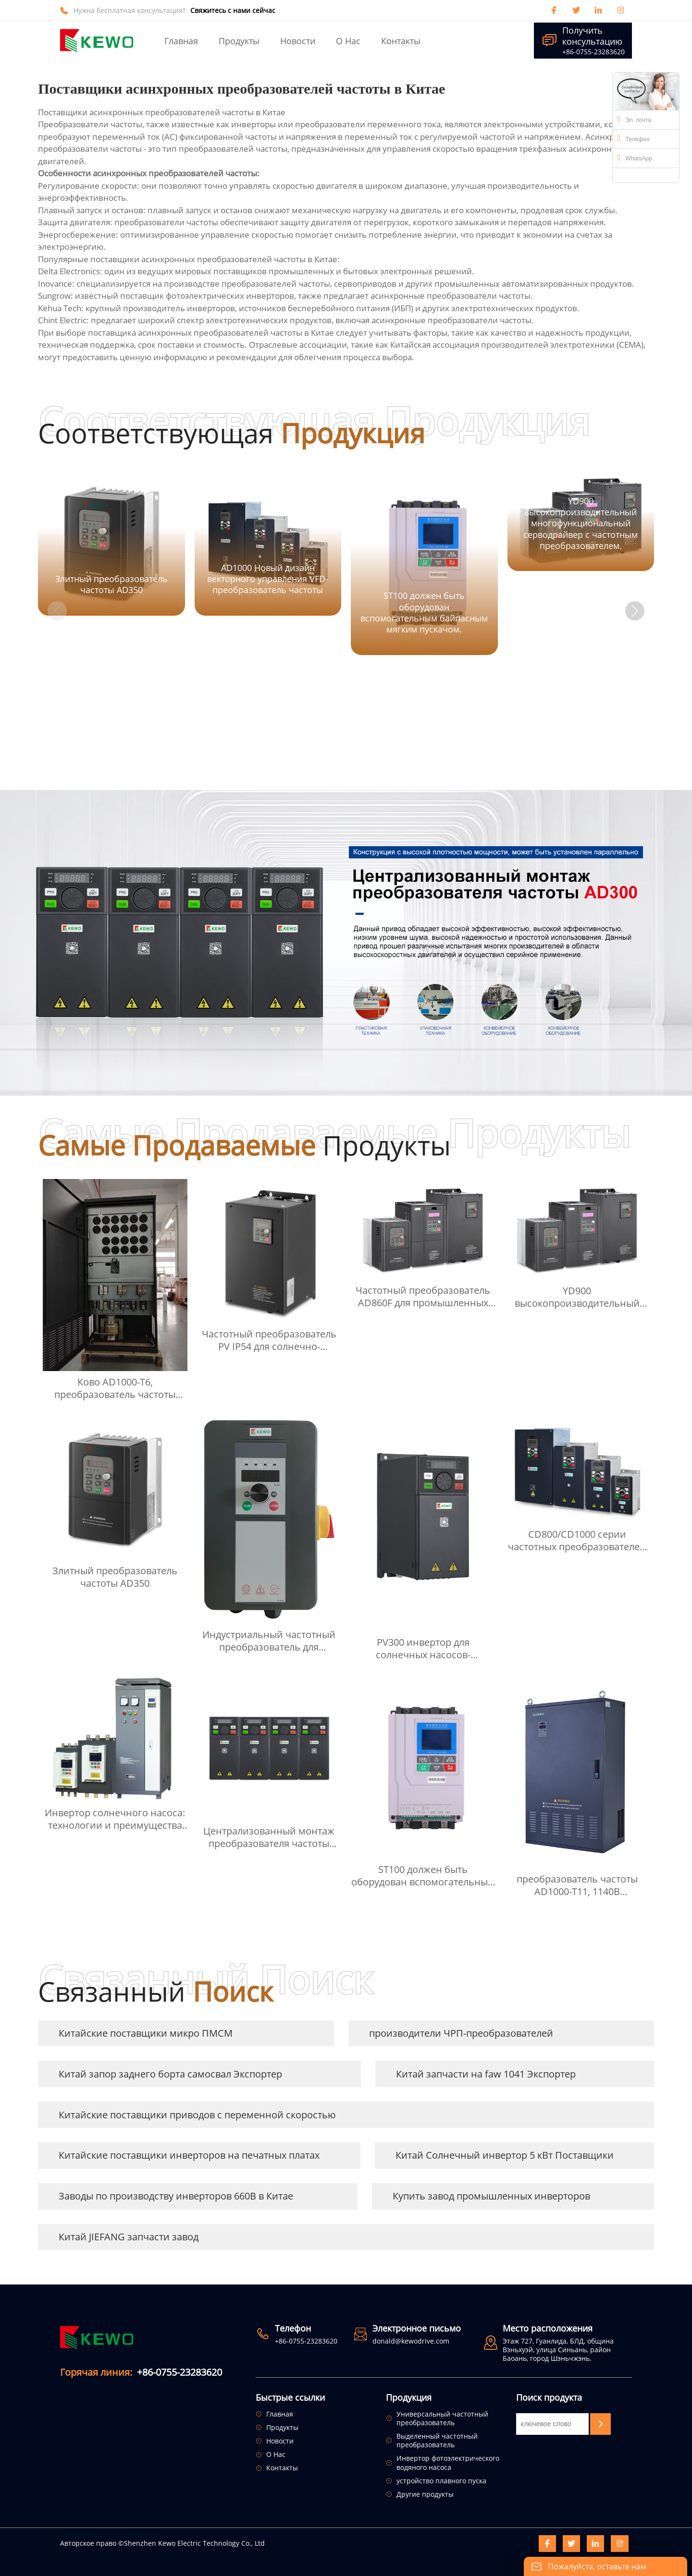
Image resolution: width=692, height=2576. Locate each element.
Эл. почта (634, 119)
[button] (634, 610)
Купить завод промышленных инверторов (491, 2195)
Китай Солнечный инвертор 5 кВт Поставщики (504, 2155)
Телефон (633, 138)
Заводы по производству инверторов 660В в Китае (176, 2195)
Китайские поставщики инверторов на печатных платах (189, 2155)
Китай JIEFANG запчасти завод (128, 2236)
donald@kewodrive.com (410, 2340)
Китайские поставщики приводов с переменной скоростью (197, 2114)
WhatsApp (635, 157)
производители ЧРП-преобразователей (461, 2033)
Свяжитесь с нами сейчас (232, 10)
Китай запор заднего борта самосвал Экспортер (170, 2073)
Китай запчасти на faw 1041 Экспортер (486, 2073)
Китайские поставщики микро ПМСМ (146, 2033)
